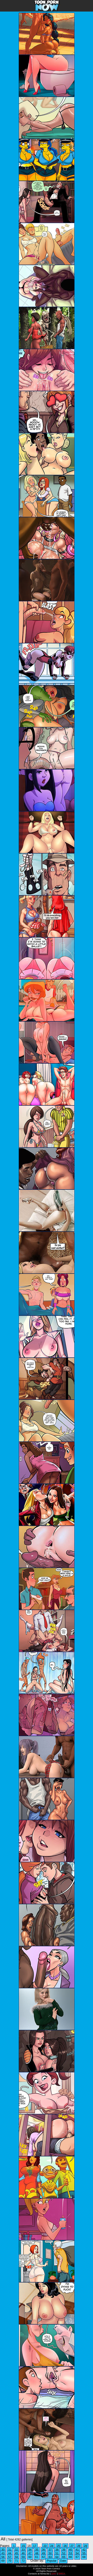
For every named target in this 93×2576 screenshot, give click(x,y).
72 (23, 2560)
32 (16, 2549)
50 (50, 2553)
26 (65, 2546)
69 (2, 2560)
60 (29, 2557)
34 (29, 2549)
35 (36, 2549)
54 (77, 2553)
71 (16, 2560)
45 (16, 2553)
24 (51, 2546)
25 (58, 2546)
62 (43, 2557)
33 (23, 2549)
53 (70, 2553)
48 (36, 2553)
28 (78, 2546)
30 (2, 2549)
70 (9, 2560)
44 (9, 2553)
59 (23, 2557)
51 (56, 2553)
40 (70, 2549)
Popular (51, 2560)
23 (44, 2546)
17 (34, 2546)
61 (36, 2557)
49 (43, 2553)
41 (77, 2549)
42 (83, 2549)
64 (56, 2557)
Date (63, 2560)
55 (83, 2553)
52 (63, 2553)
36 (43, 2549)
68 (83, 2557)
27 (71, 2546)
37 (50, 2549)
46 (23, 2553)
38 (56, 2549)
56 (2, 2557)
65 (63, 2557)
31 (9, 2549)
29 (85, 2546)
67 (77, 2557)
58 (16, 2557)
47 (29, 2553)
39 (63, 2549)
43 (2, 2553)
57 (9, 2557)
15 (23, 2546)
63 (50, 2557)
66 (70, 2557)
